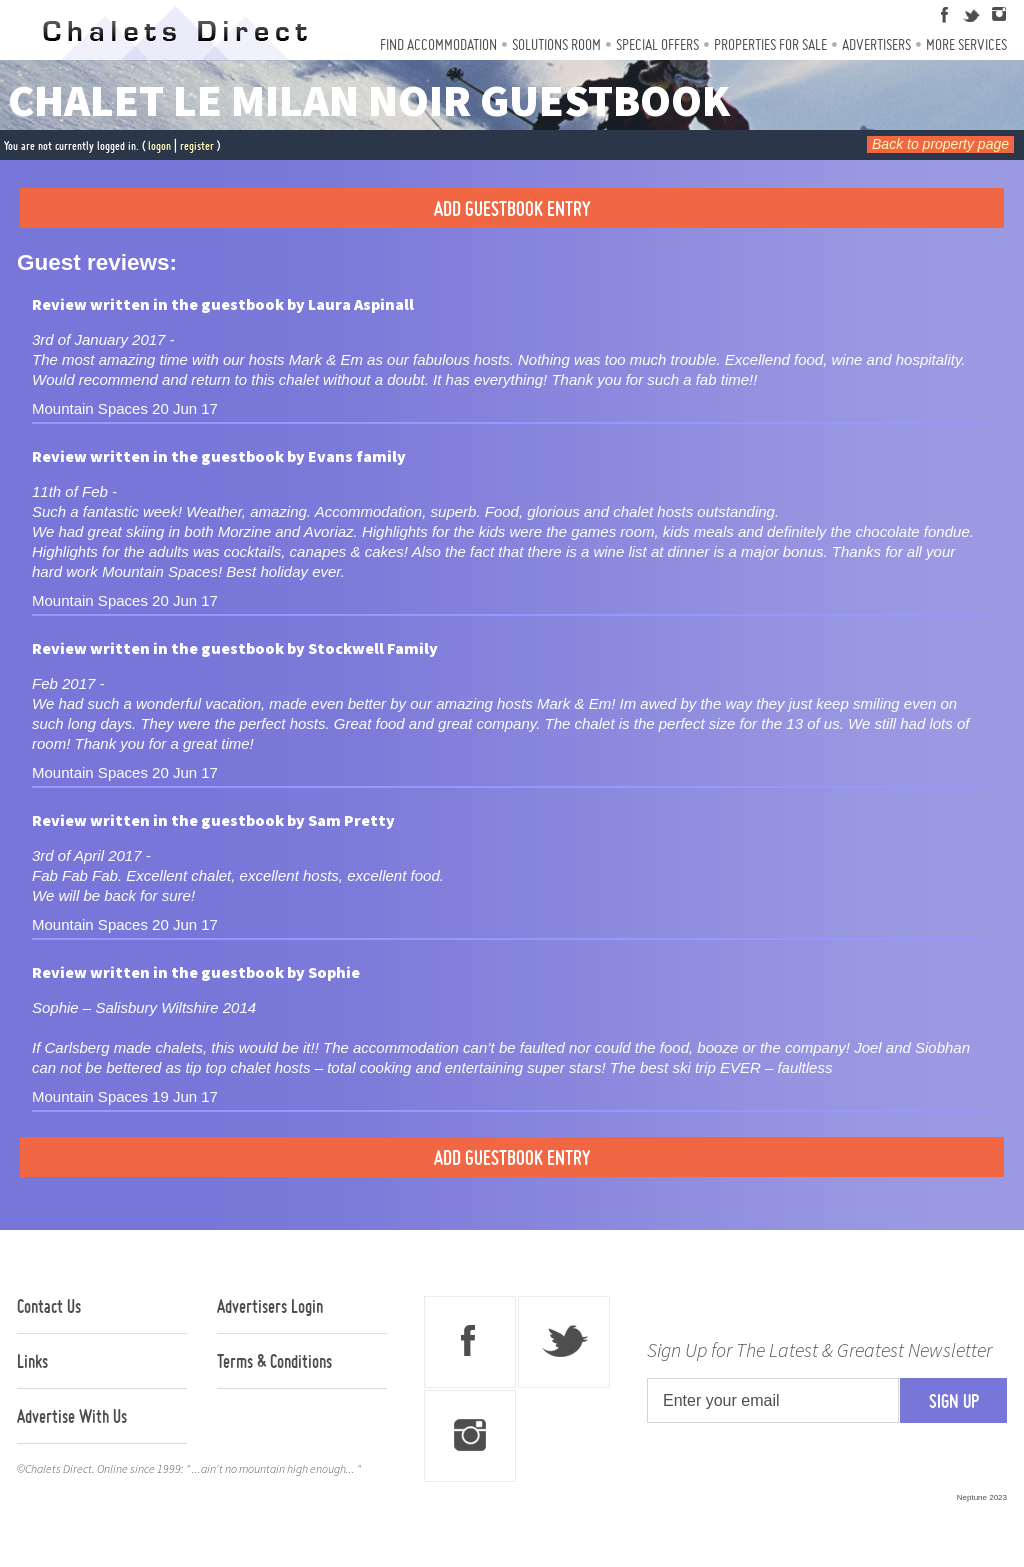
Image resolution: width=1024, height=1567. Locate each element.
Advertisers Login (270, 1306)
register (197, 145)
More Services (966, 44)
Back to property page (940, 144)
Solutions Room (556, 44)
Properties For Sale (770, 44)
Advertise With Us (72, 1416)
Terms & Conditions (274, 1361)
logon (159, 145)
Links (32, 1361)
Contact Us (49, 1306)
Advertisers (876, 44)
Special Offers (657, 44)
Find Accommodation (438, 44)
